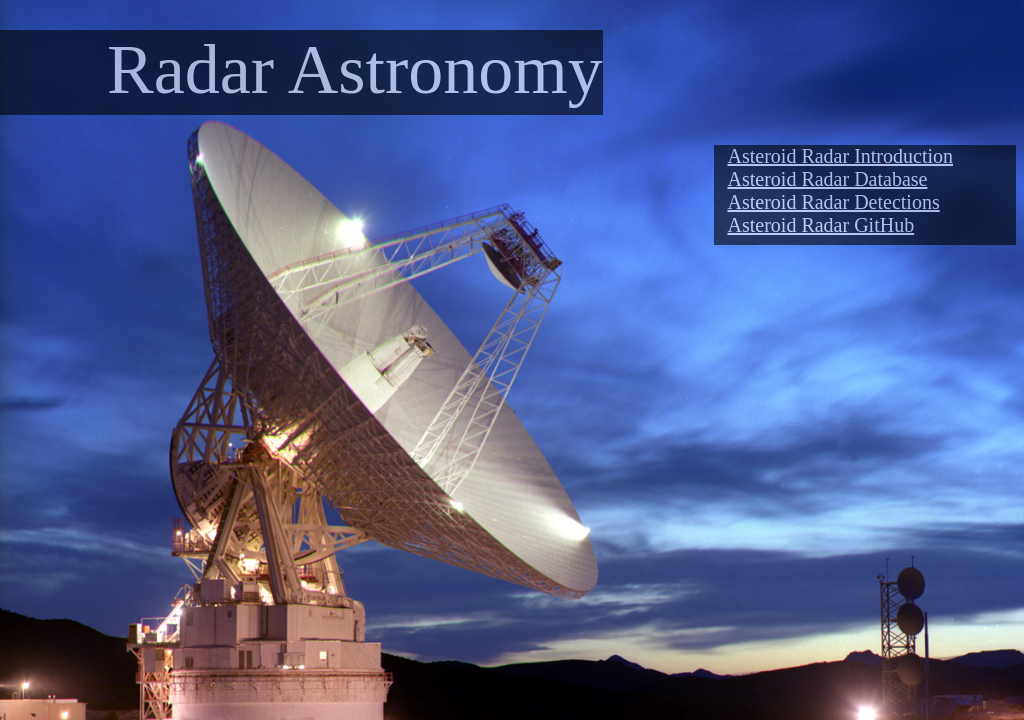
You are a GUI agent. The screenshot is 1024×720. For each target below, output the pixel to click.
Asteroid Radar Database (828, 179)
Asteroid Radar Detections (834, 202)
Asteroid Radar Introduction (841, 156)
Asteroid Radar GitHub (821, 225)
